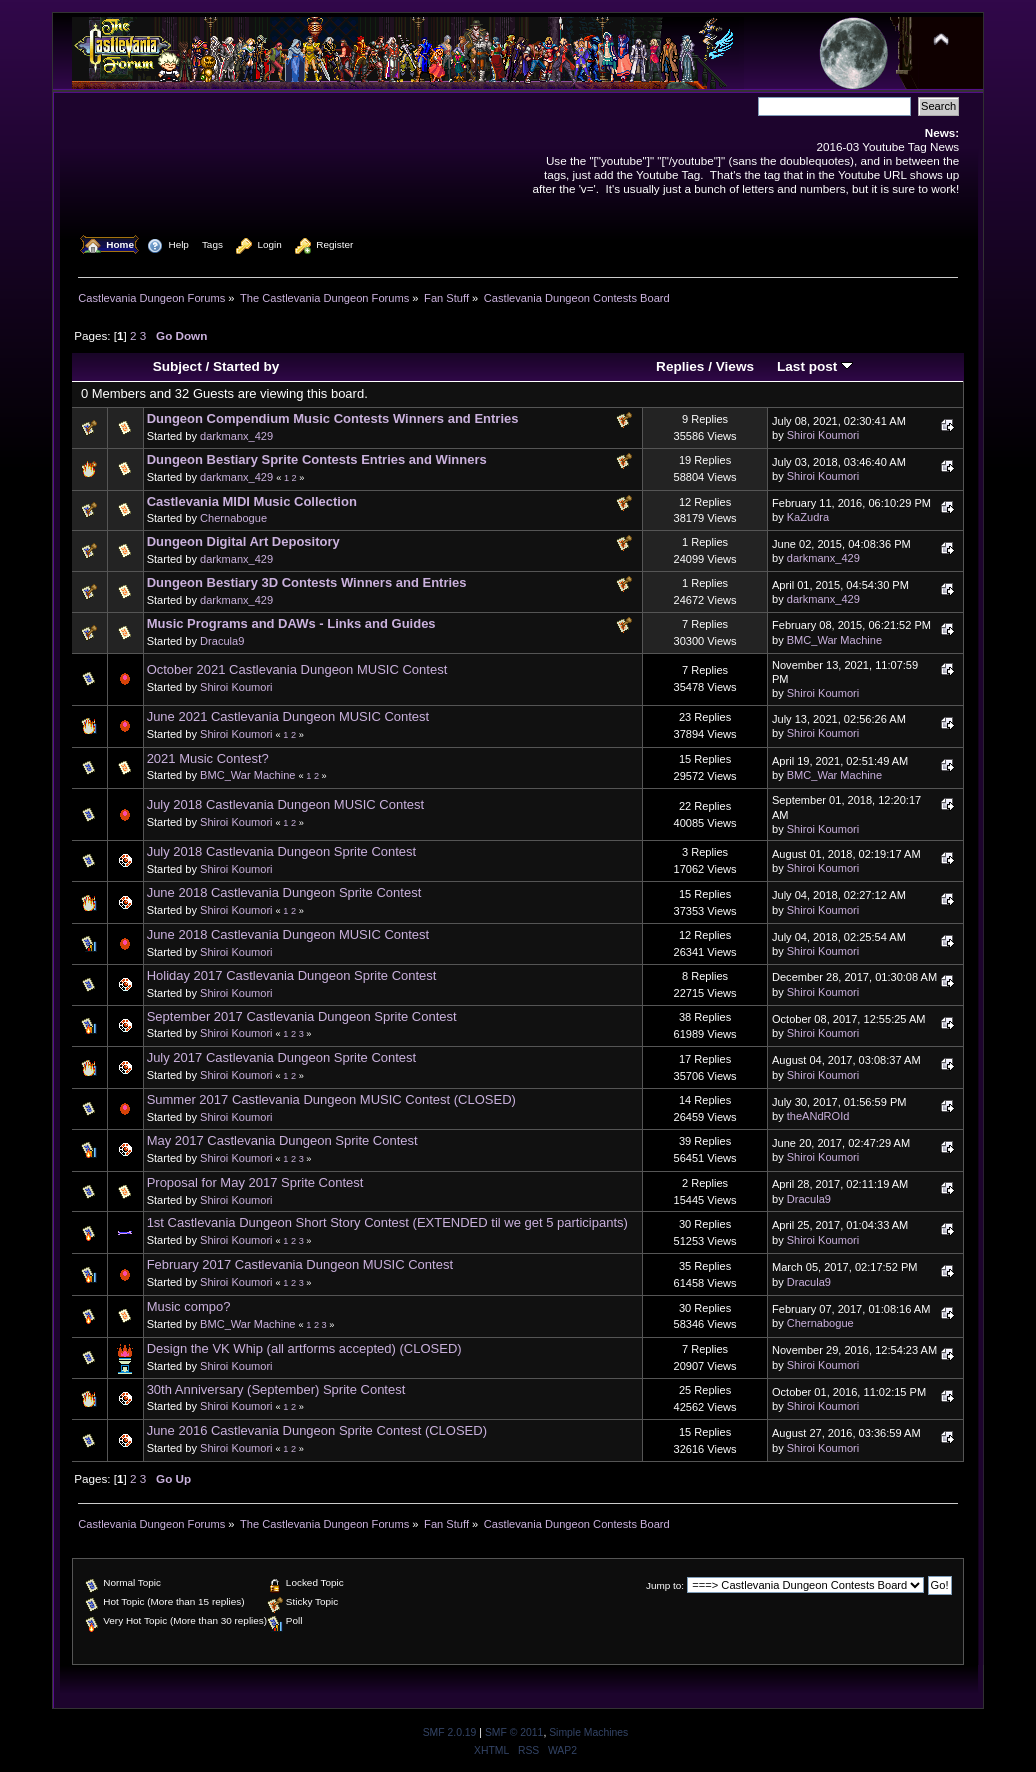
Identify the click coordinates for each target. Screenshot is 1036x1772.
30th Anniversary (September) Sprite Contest (276, 1389)
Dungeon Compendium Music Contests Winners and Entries (333, 418)
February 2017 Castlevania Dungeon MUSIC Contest (300, 1264)
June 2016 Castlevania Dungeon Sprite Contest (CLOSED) (317, 1430)
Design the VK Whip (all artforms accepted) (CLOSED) (304, 1348)
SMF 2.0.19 (450, 1732)
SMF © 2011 (514, 1732)
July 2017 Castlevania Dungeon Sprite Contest (282, 1057)
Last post (815, 366)
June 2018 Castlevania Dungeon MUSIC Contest (288, 934)
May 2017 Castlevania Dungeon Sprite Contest (282, 1140)
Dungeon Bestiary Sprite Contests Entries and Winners (317, 459)
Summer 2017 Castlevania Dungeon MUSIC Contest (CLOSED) (331, 1099)
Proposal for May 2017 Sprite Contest (255, 1182)
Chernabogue (233, 518)
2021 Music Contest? (208, 758)
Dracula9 (222, 641)
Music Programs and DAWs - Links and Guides (291, 623)
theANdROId (818, 1116)
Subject (177, 366)
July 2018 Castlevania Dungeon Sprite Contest (282, 851)
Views (735, 366)
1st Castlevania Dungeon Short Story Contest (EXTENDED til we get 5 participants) (387, 1222)
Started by (246, 366)
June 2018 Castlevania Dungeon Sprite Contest (284, 892)
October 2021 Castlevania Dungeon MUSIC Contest (297, 669)
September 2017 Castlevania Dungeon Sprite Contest (302, 1016)
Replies (680, 366)
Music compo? (189, 1306)
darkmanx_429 (236, 436)
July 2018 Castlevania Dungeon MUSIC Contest (285, 804)
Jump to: (665, 1585)
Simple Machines (588, 1732)
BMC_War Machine (834, 640)
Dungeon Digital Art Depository (243, 541)
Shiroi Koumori (823, 435)
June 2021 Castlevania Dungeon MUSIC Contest (288, 716)
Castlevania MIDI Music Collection (252, 501)
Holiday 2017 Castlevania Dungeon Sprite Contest (292, 975)
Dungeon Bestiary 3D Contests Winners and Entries (307, 582)
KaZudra (808, 517)
